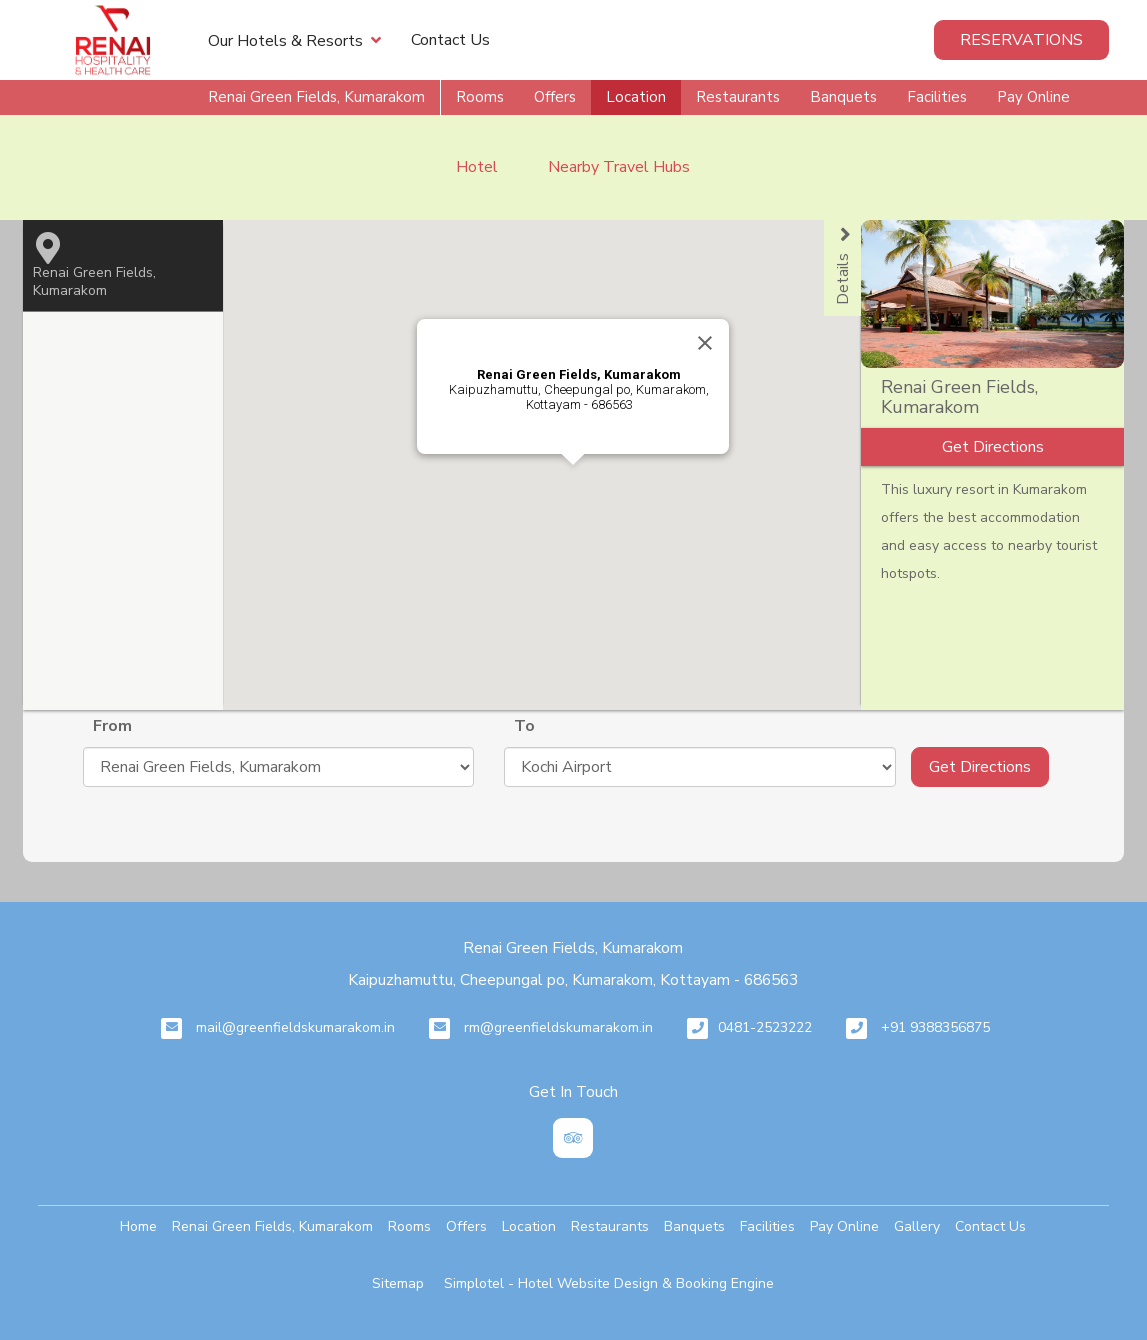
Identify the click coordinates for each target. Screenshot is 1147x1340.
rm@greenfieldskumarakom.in (558, 1027)
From (112, 726)
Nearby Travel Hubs (619, 167)
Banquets (843, 97)
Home (138, 1226)
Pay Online (1033, 97)
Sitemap (398, 1283)
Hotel (477, 167)
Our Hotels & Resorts (294, 40)
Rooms (480, 97)
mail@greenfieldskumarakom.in (295, 1027)
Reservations (1021, 40)
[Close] (705, 343)
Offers (555, 97)
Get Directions (980, 767)
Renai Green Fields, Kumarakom (316, 97)
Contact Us (450, 40)
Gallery (917, 1226)
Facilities (937, 97)
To (524, 726)
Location (636, 97)
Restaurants (738, 97)
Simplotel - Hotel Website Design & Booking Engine (609, 1283)
